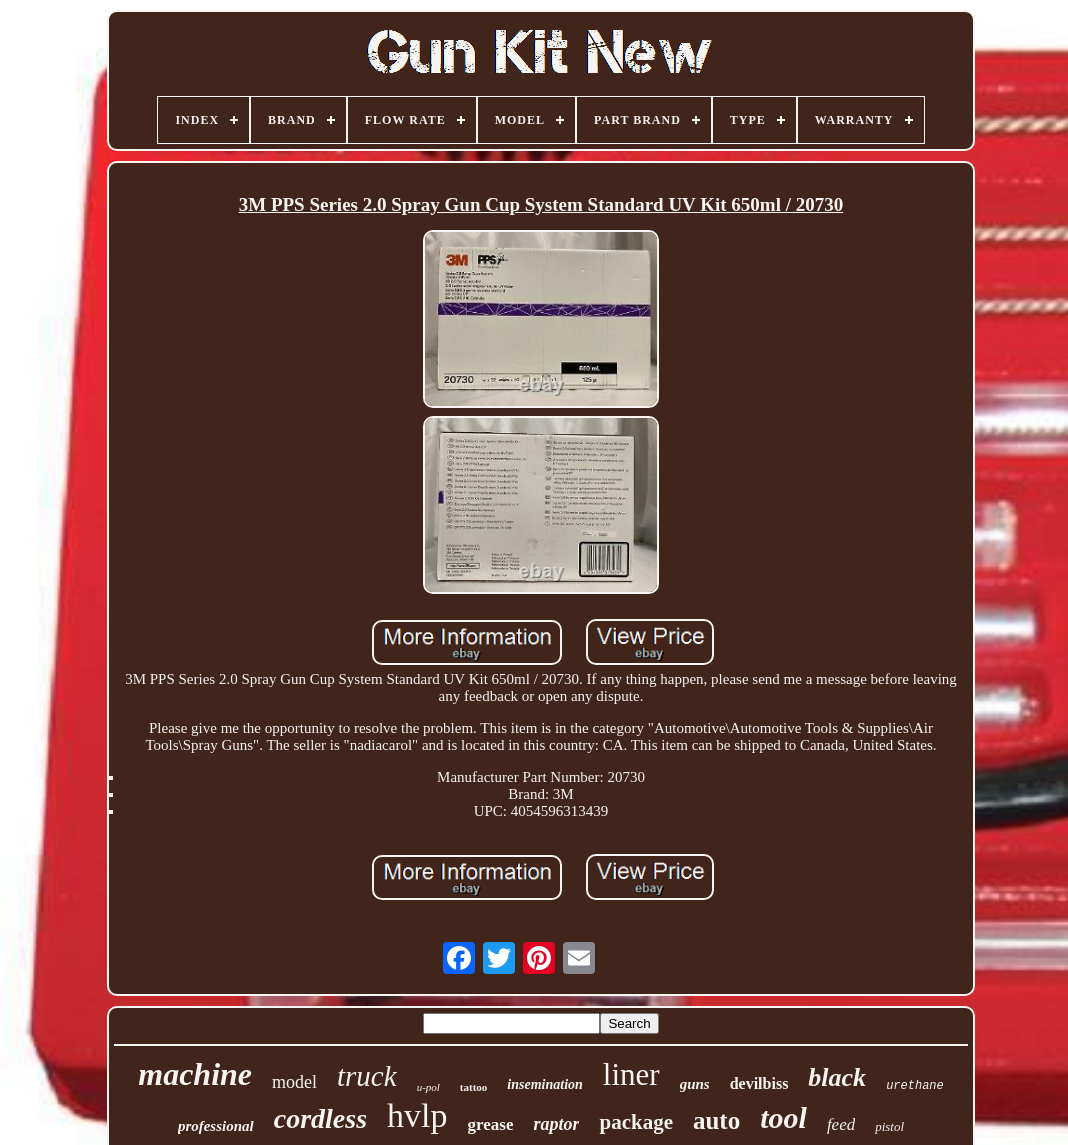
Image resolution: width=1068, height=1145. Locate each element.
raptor (556, 1124)
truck (367, 1076)
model (294, 1082)
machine (195, 1074)
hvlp (417, 1115)
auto (716, 1120)
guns (695, 1084)
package (636, 1122)
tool (783, 1117)
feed (841, 1124)
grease (491, 1124)
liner (631, 1074)
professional (216, 1126)
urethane (915, 1086)
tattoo (474, 1087)
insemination (544, 1084)
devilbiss (759, 1083)
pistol (889, 1126)
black (837, 1077)
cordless (320, 1118)
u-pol (428, 1087)
